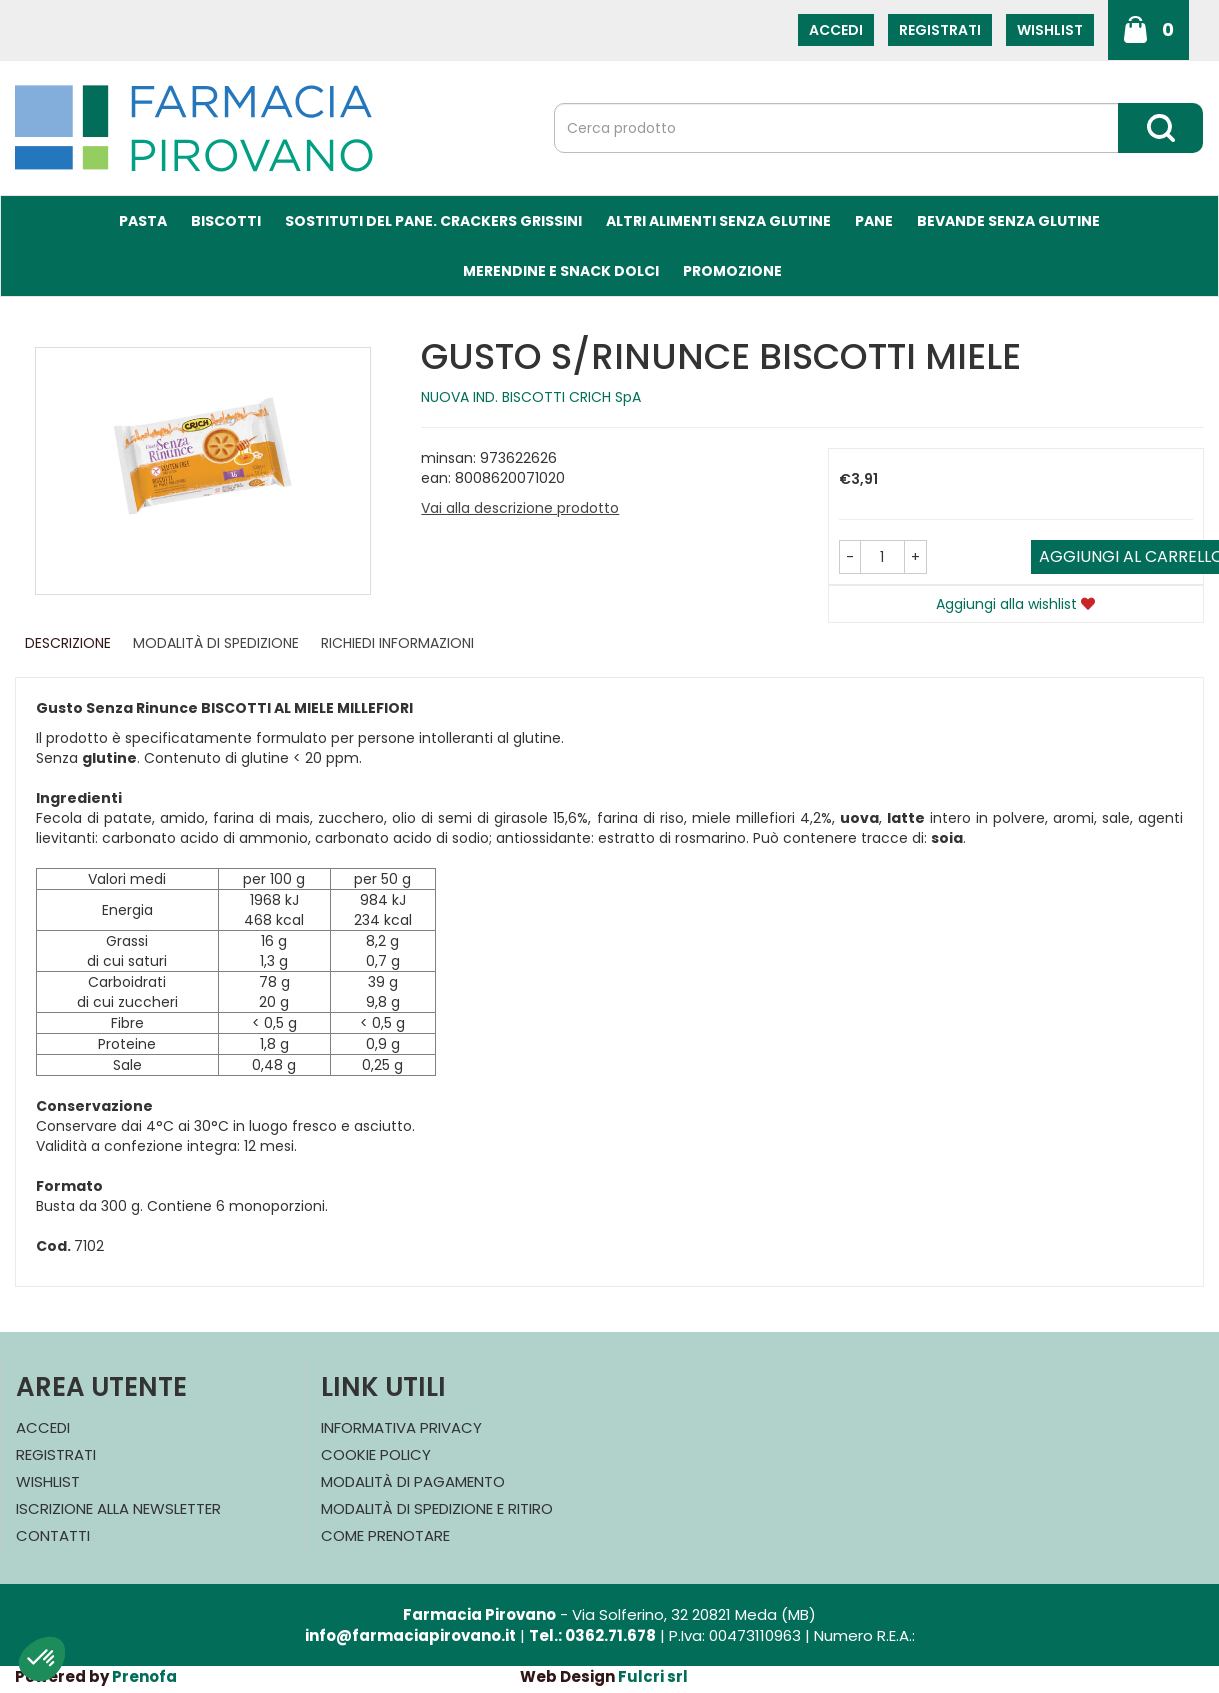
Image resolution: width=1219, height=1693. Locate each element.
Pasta (143, 221)
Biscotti (226, 221)
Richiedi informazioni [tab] (397, 643)
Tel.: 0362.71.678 (592, 1635)
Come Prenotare (385, 1535)
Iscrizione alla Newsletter (118, 1508)
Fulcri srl (653, 1676)
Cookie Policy (376, 1454)
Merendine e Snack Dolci (561, 271)
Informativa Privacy (401, 1427)
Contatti (53, 1535)
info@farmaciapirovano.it (410, 1635)
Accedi (836, 30)
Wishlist (1050, 30)
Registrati (940, 30)
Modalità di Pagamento (413, 1481)
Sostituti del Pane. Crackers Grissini (433, 221)
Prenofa (144, 1676)
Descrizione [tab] (68, 643)
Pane (874, 221)
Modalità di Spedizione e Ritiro (437, 1508)
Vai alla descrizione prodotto (520, 508)
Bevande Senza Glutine (1008, 221)
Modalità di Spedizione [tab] (216, 643)
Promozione (732, 271)
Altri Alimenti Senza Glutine (718, 221)
